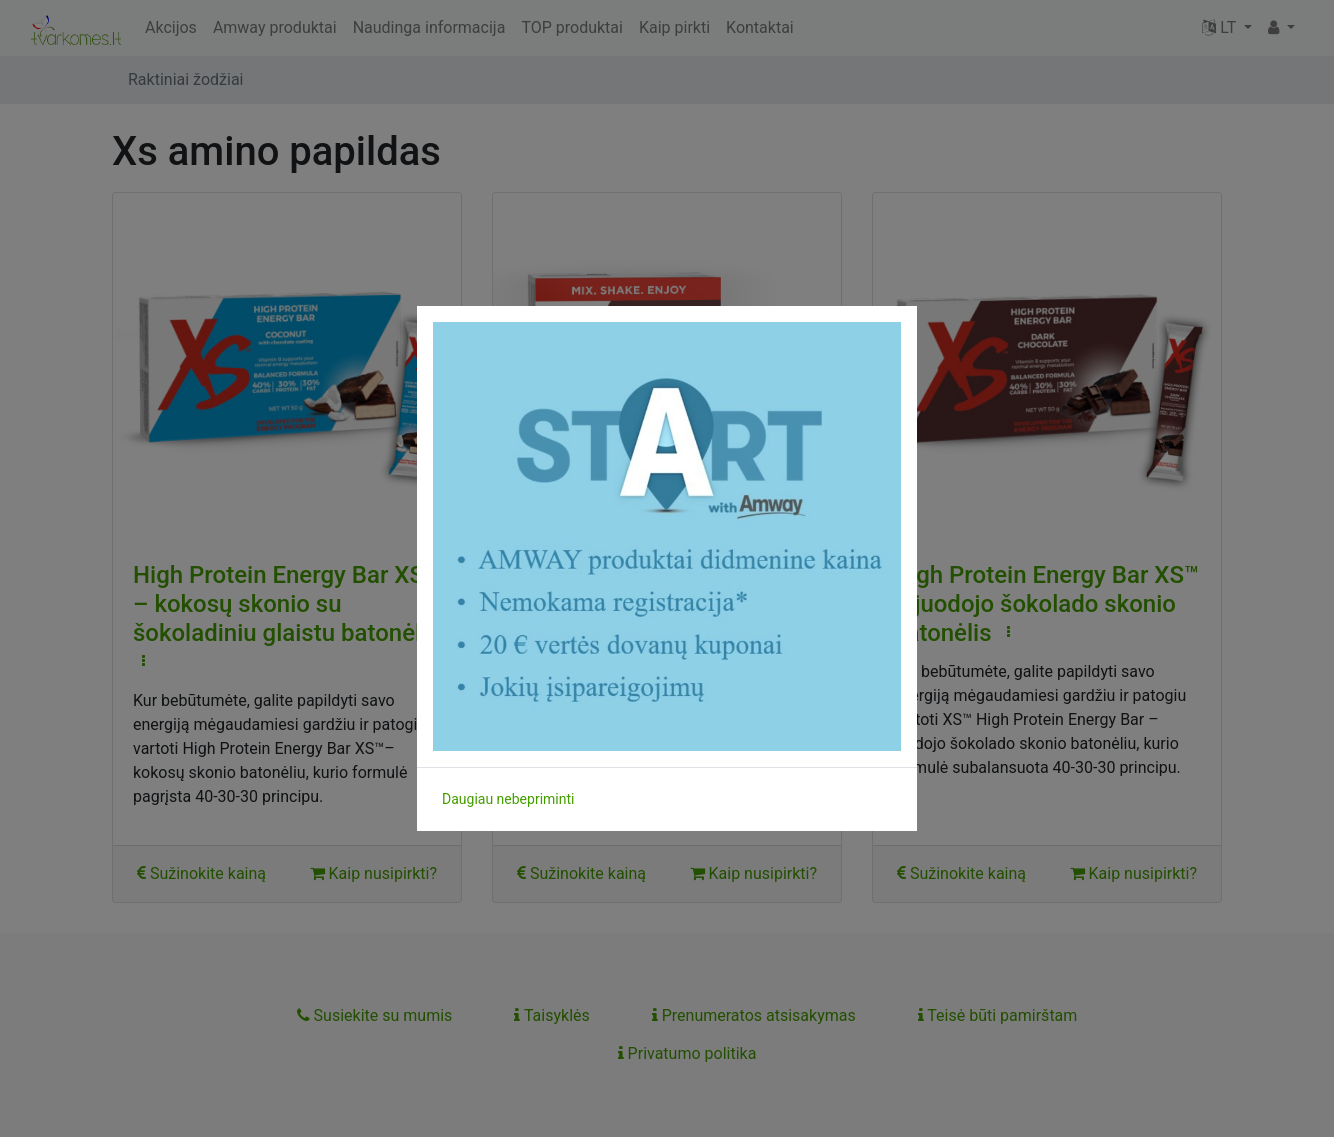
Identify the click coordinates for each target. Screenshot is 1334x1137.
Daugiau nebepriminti (508, 799)
